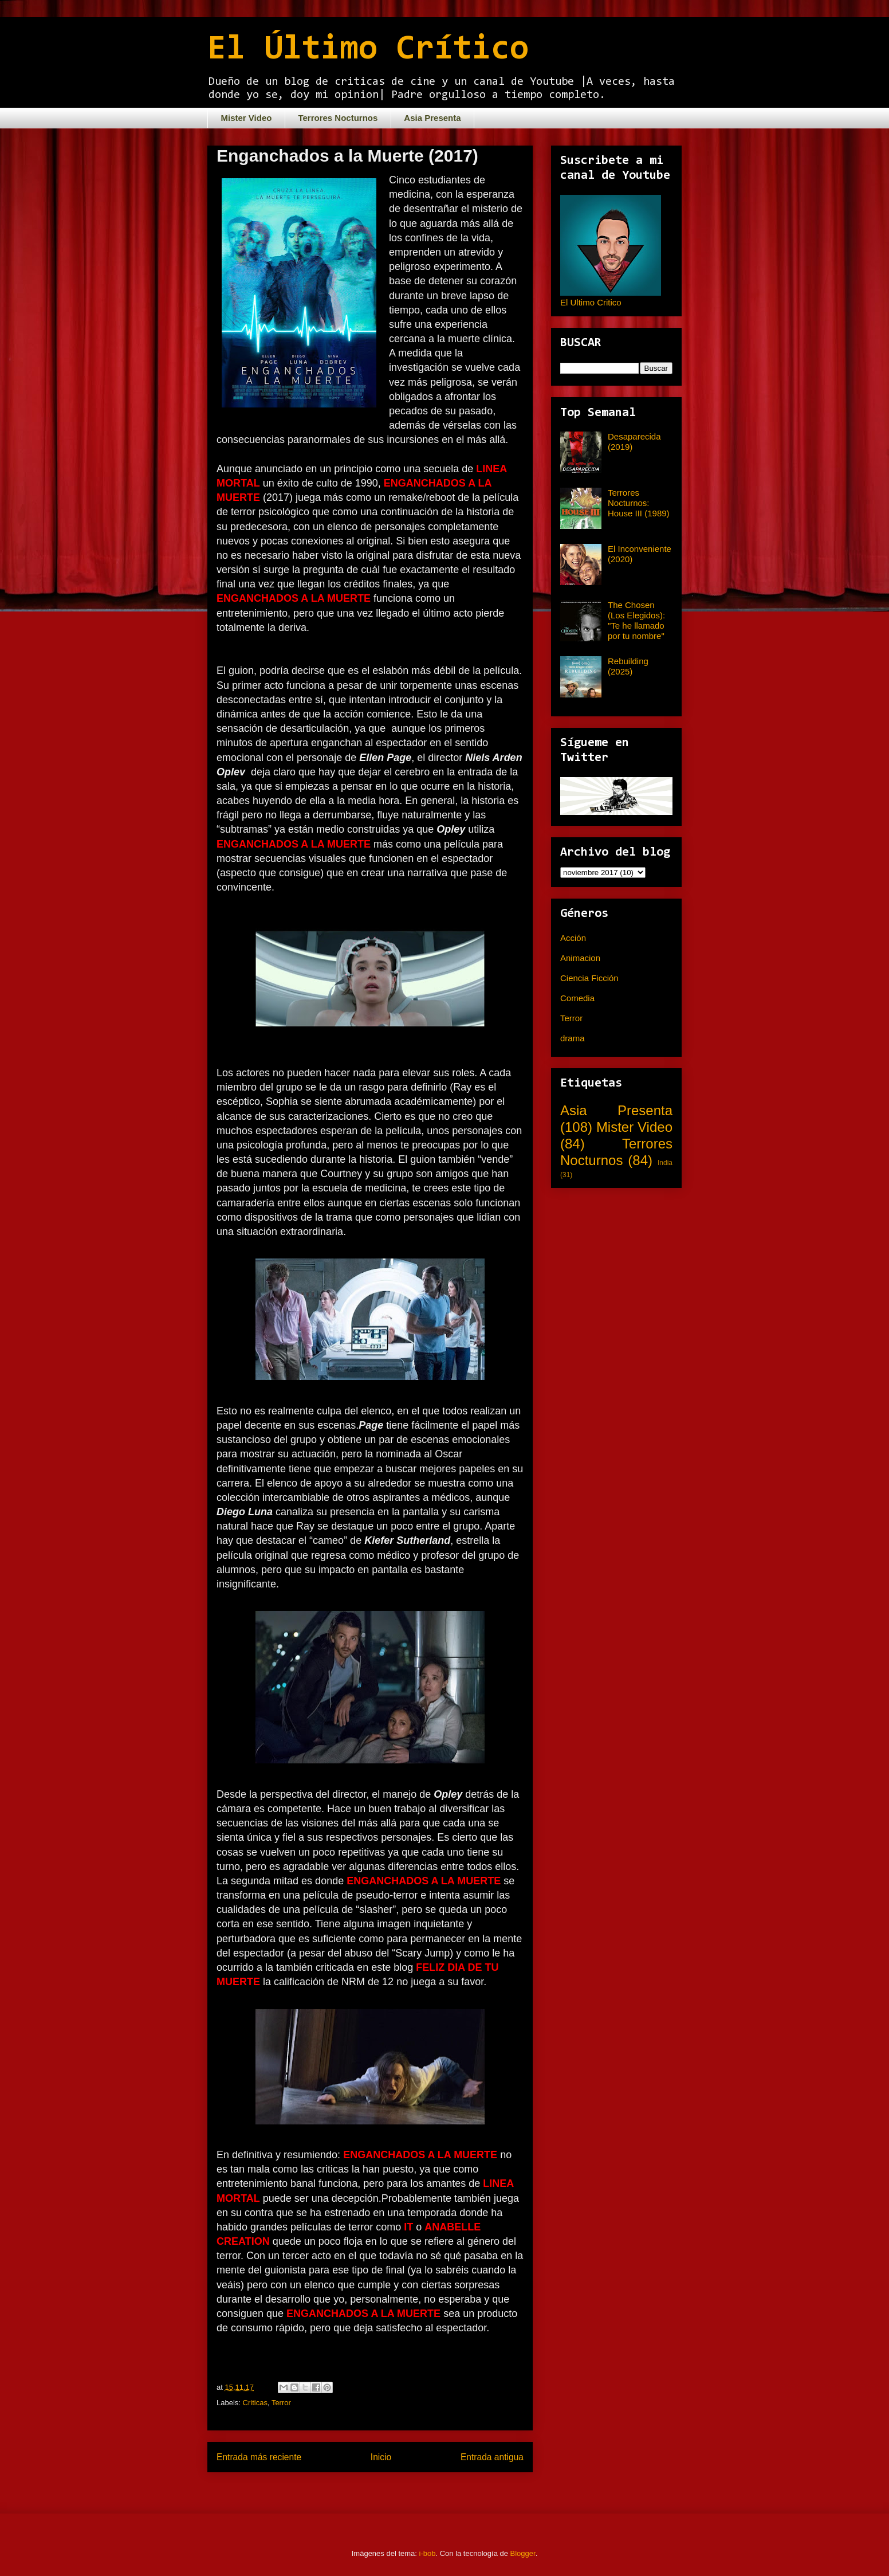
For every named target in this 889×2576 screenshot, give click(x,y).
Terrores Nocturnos (337, 118)
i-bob (427, 2553)
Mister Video (246, 118)
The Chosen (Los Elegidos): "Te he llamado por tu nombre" (636, 620)
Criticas (255, 2402)
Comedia (577, 998)
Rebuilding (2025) (628, 666)
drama (572, 1038)
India (665, 1163)
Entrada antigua (492, 2457)
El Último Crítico (368, 50)
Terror (281, 2402)
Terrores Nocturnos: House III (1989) (639, 503)
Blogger (523, 2553)
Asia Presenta (432, 118)
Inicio (381, 2457)
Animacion (580, 958)
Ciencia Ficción (589, 978)
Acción (573, 938)
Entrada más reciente (259, 2457)
